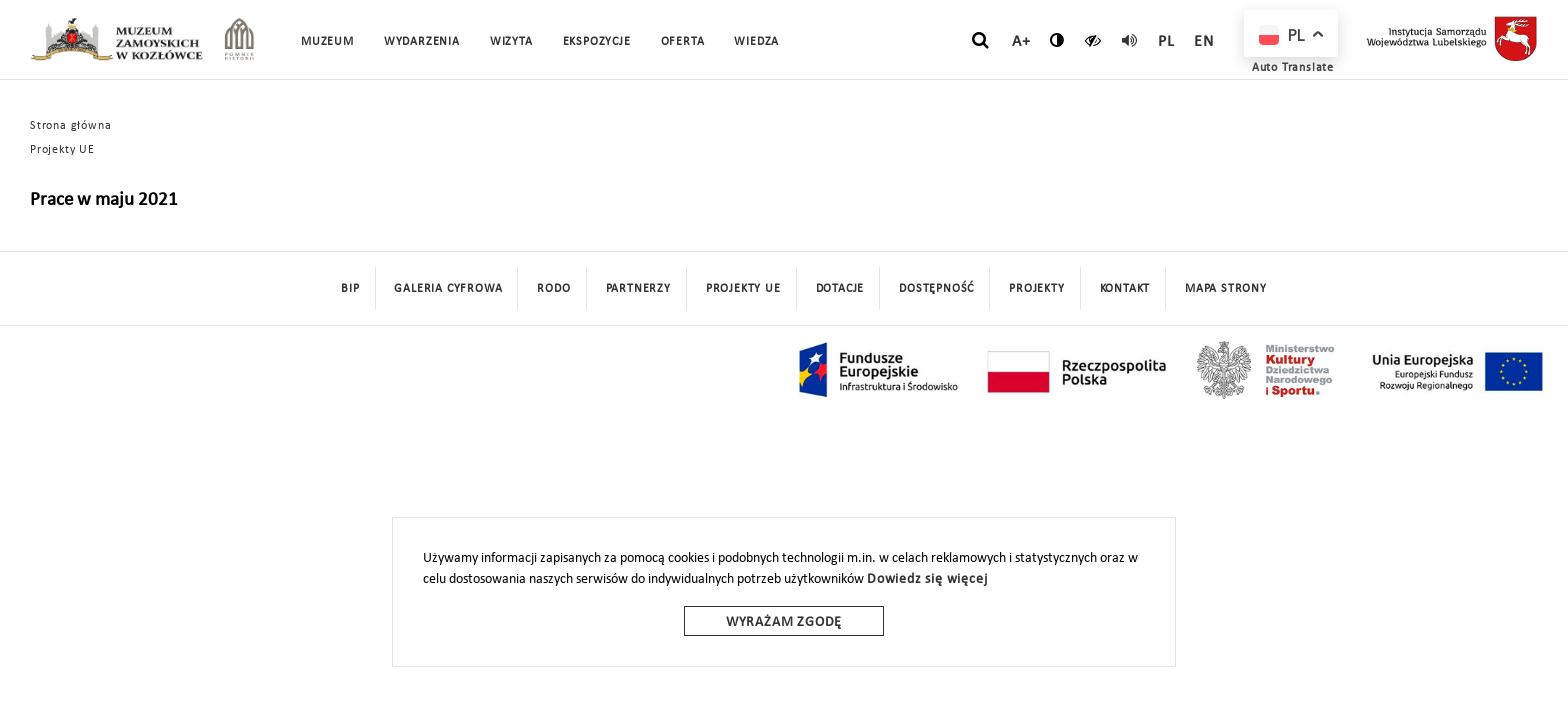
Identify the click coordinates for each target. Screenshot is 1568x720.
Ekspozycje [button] (597, 42)
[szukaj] (980, 41)
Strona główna (70, 126)
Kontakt (1125, 289)
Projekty (1036, 289)
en (1204, 42)
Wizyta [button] (511, 42)
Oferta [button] (683, 42)
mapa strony (1226, 289)
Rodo (553, 289)
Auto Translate (1293, 68)
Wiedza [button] (756, 42)
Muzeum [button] (327, 42)
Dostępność (936, 289)
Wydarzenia (422, 42)
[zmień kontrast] (1057, 40)
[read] (1130, 40)
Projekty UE (62, 150)
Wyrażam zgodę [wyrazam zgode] (784, 622)
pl (1166, 42)
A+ (1021, 42)
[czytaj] (1093, 40)
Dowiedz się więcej (927, 579)
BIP (350, 289)
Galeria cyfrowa (448, 289)
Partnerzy (638, 289)
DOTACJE (840, 289)
